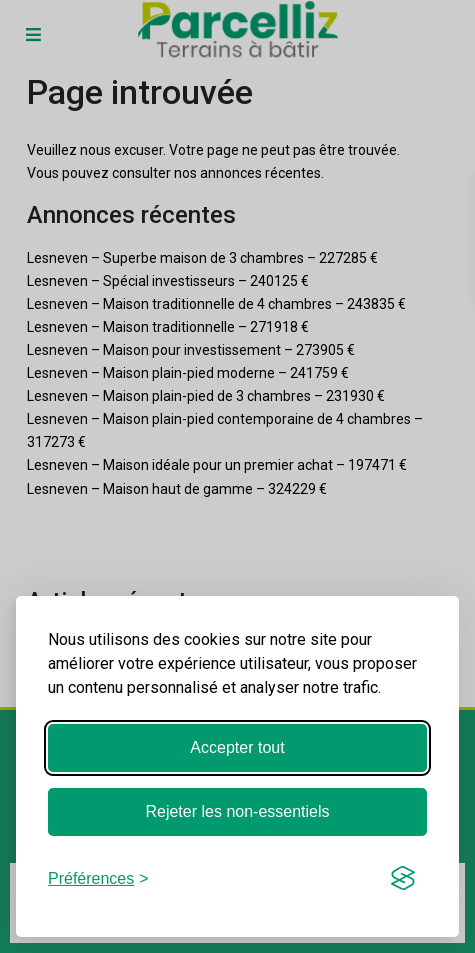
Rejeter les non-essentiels (237, 811)
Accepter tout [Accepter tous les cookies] (237, 747)
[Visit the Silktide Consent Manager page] (403, 878)
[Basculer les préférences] (98, 878)
